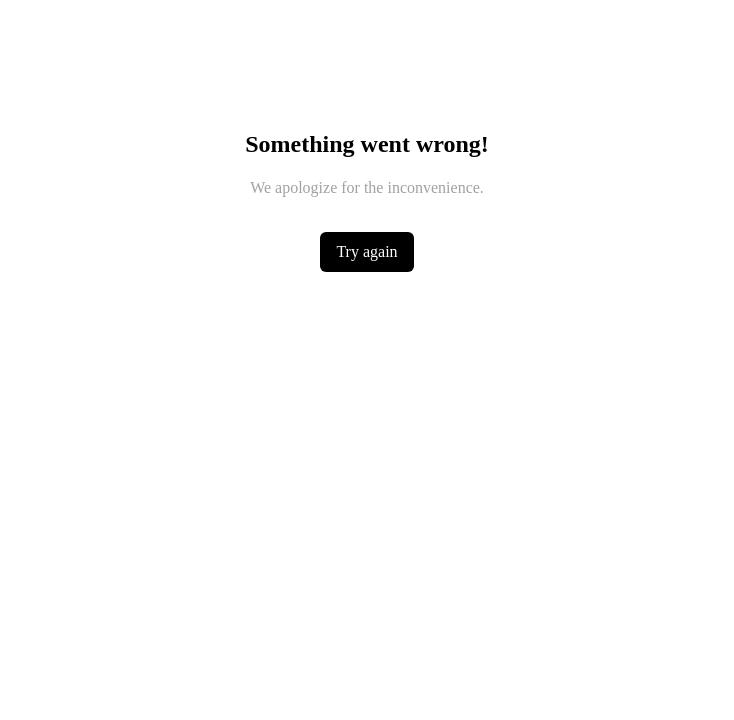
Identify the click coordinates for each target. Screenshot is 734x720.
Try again (366, 251)
